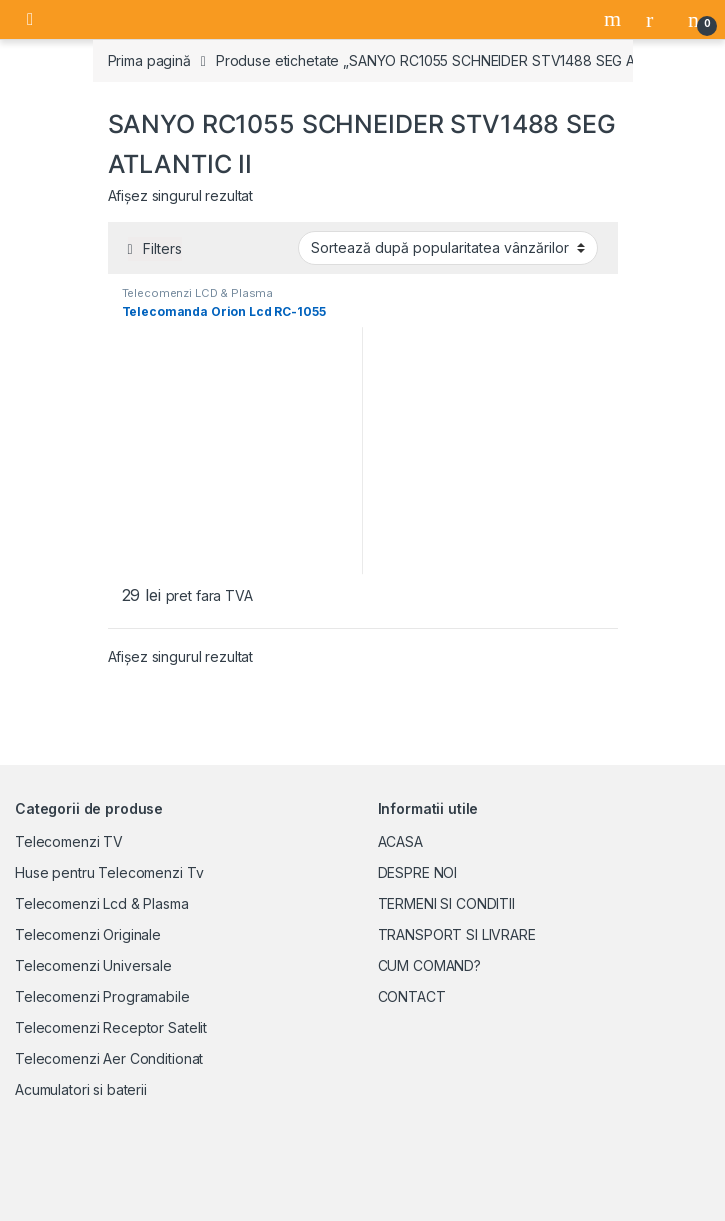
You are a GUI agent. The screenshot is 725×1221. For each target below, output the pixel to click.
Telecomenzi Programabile (102, 996)
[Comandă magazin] (448, 248)
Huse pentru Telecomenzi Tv (109, 872)
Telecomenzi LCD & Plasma (198, 293)
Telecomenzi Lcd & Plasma (102, 903)
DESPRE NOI (418, 872)
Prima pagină (149, 60)
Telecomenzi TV (69, 841)
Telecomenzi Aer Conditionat (109, 1058)
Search (615, 19)
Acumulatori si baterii (81, 1089)
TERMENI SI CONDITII (446, 903)
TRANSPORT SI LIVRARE (457, 934)
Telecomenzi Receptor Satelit (111, 1027)
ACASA (400, 841)
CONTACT (412, 996)
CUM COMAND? (429, 965)
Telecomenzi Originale (88, 934)
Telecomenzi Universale (93, 965)
